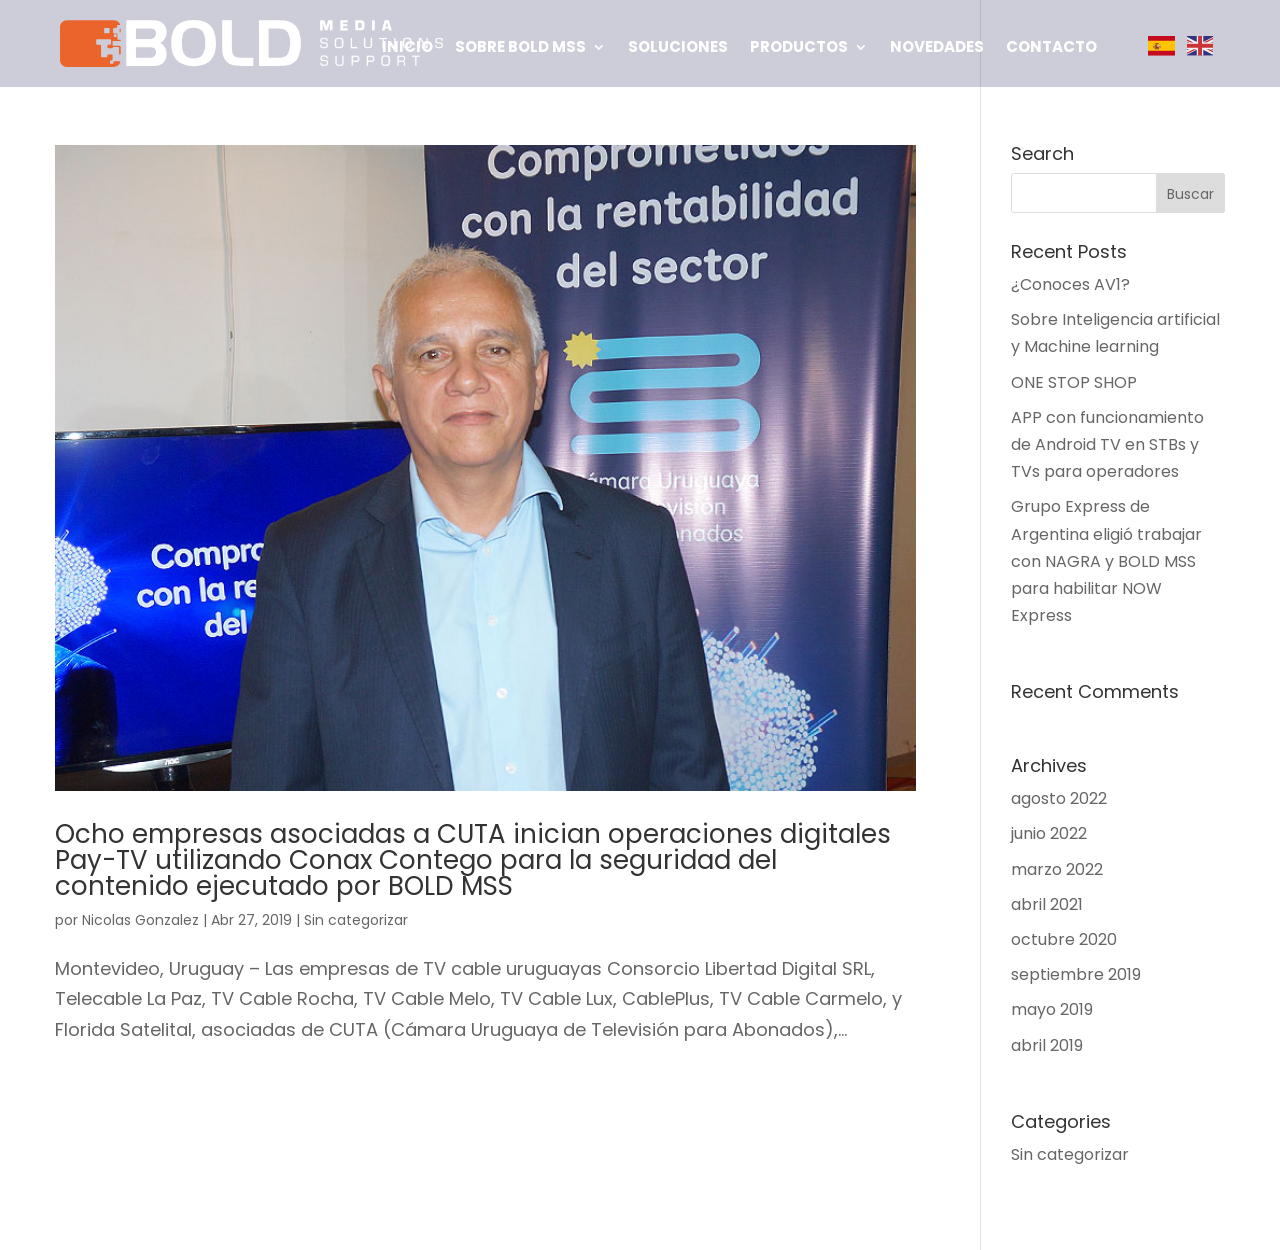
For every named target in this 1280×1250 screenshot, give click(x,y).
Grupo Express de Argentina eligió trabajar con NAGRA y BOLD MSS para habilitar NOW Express (1106, 561)
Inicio (407, 48)
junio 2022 (1049, 833)
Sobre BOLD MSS (520, 48)
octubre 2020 (1064, 939)
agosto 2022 (1059, 798)
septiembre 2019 (1076, 974)
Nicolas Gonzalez (140, 920)
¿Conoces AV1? (1070, 284)
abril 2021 (1047, 904)
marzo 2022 (1057, 869)
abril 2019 (1047, 1045)
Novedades (937, 48)
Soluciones (678, 48)
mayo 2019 (1052, 1009)
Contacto (1051, 48)
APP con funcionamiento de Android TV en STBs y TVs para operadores (1107, 444)
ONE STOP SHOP (1074, 382)
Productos (799, 48)
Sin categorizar (356, 920)
